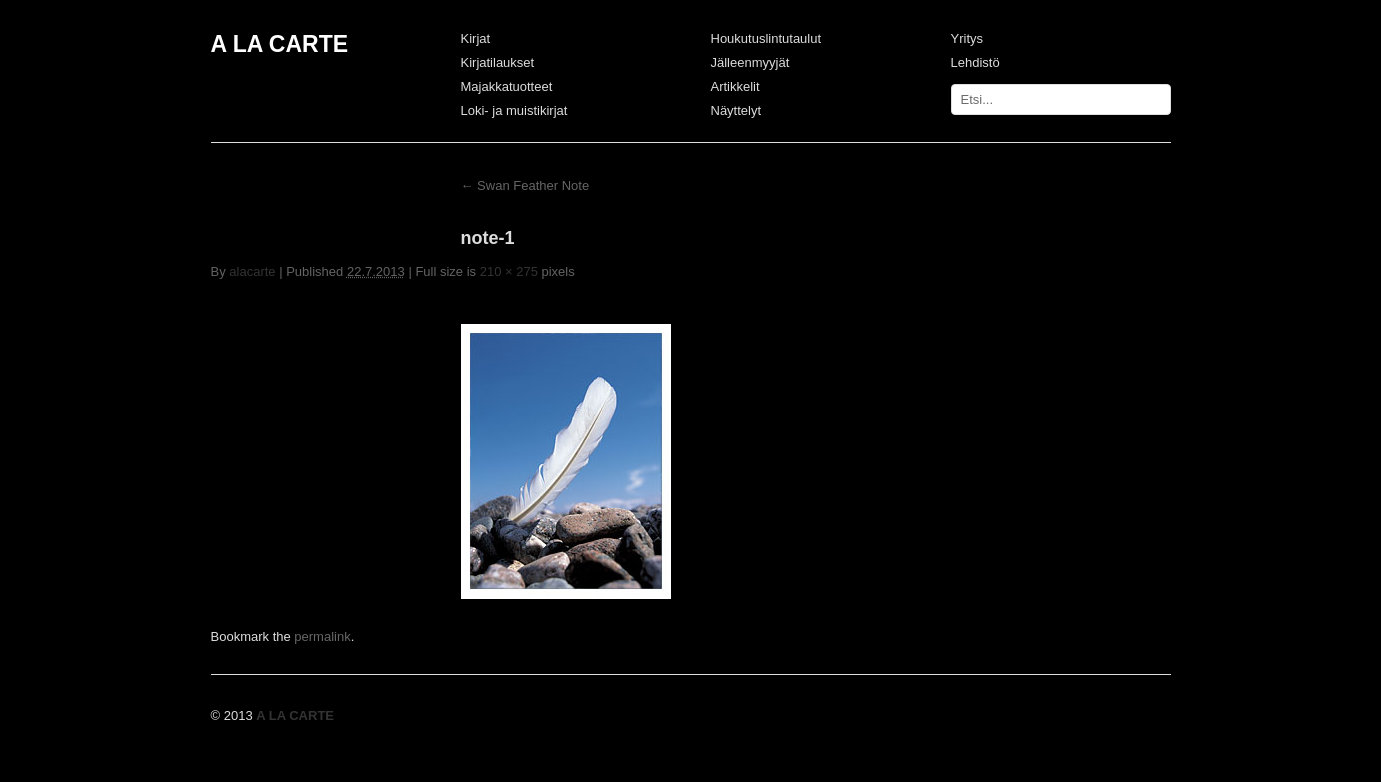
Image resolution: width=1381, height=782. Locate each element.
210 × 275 (509, 271)
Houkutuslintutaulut (766, 38)
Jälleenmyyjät (750, 62)
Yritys (967, 38)
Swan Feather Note (525, 185)
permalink (322, 636)
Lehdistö (975, 62)
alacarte (252, 271)
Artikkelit (735, 86)
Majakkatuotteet (507, 86)
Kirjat (476, 38)
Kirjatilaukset (498, 62)
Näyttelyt (736, 110)
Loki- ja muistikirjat (514, 110)
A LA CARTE (280, 44)
